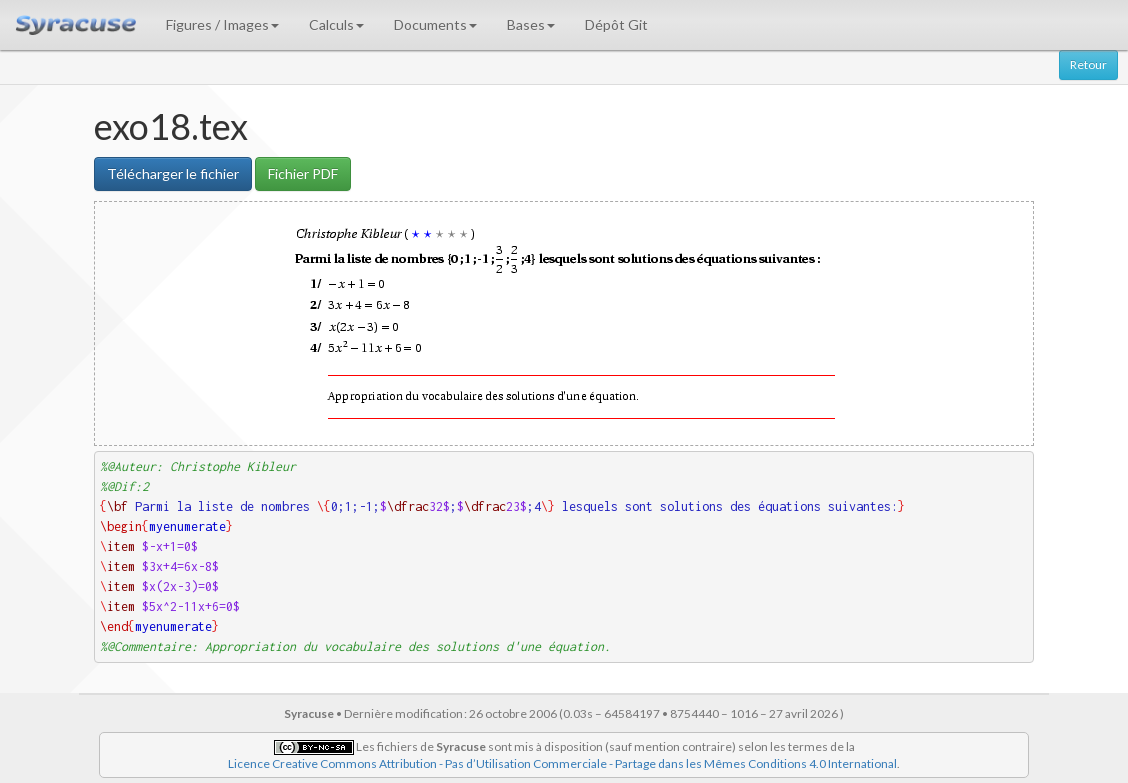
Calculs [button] (336, 24)
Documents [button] (435, 24)
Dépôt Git (616, 24)
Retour (1088, 64)
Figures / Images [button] (222, 24)
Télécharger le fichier (173, 173)
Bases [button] (531, 24)
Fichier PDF (303, 173)
